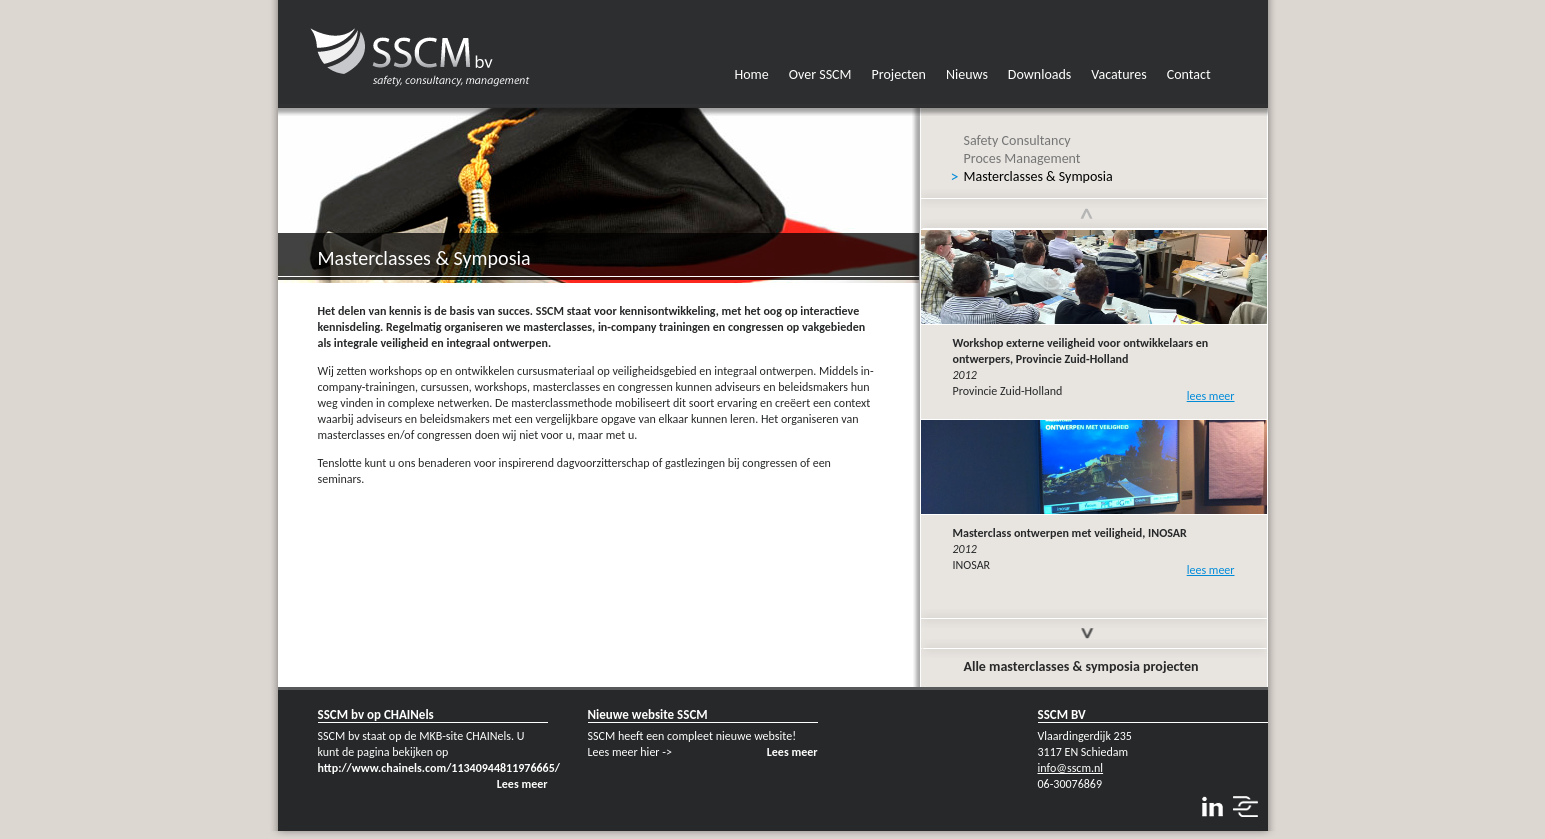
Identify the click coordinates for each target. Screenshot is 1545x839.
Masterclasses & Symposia (1038, 176)
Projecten (899, 74)
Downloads (1039, 74)
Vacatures (1118, 74)
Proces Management (1022, 158)
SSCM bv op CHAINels (376, 714)
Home (752, 74)
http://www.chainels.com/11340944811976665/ (439, 768)
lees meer (1211, 396)
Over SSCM (820, 74)
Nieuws (967, 74)
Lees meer (522, 784)
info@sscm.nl (1071, 768)
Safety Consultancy (1017, 140)
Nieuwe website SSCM (648, 714)
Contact (1189, 74)
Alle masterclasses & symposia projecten (1081, 666)
